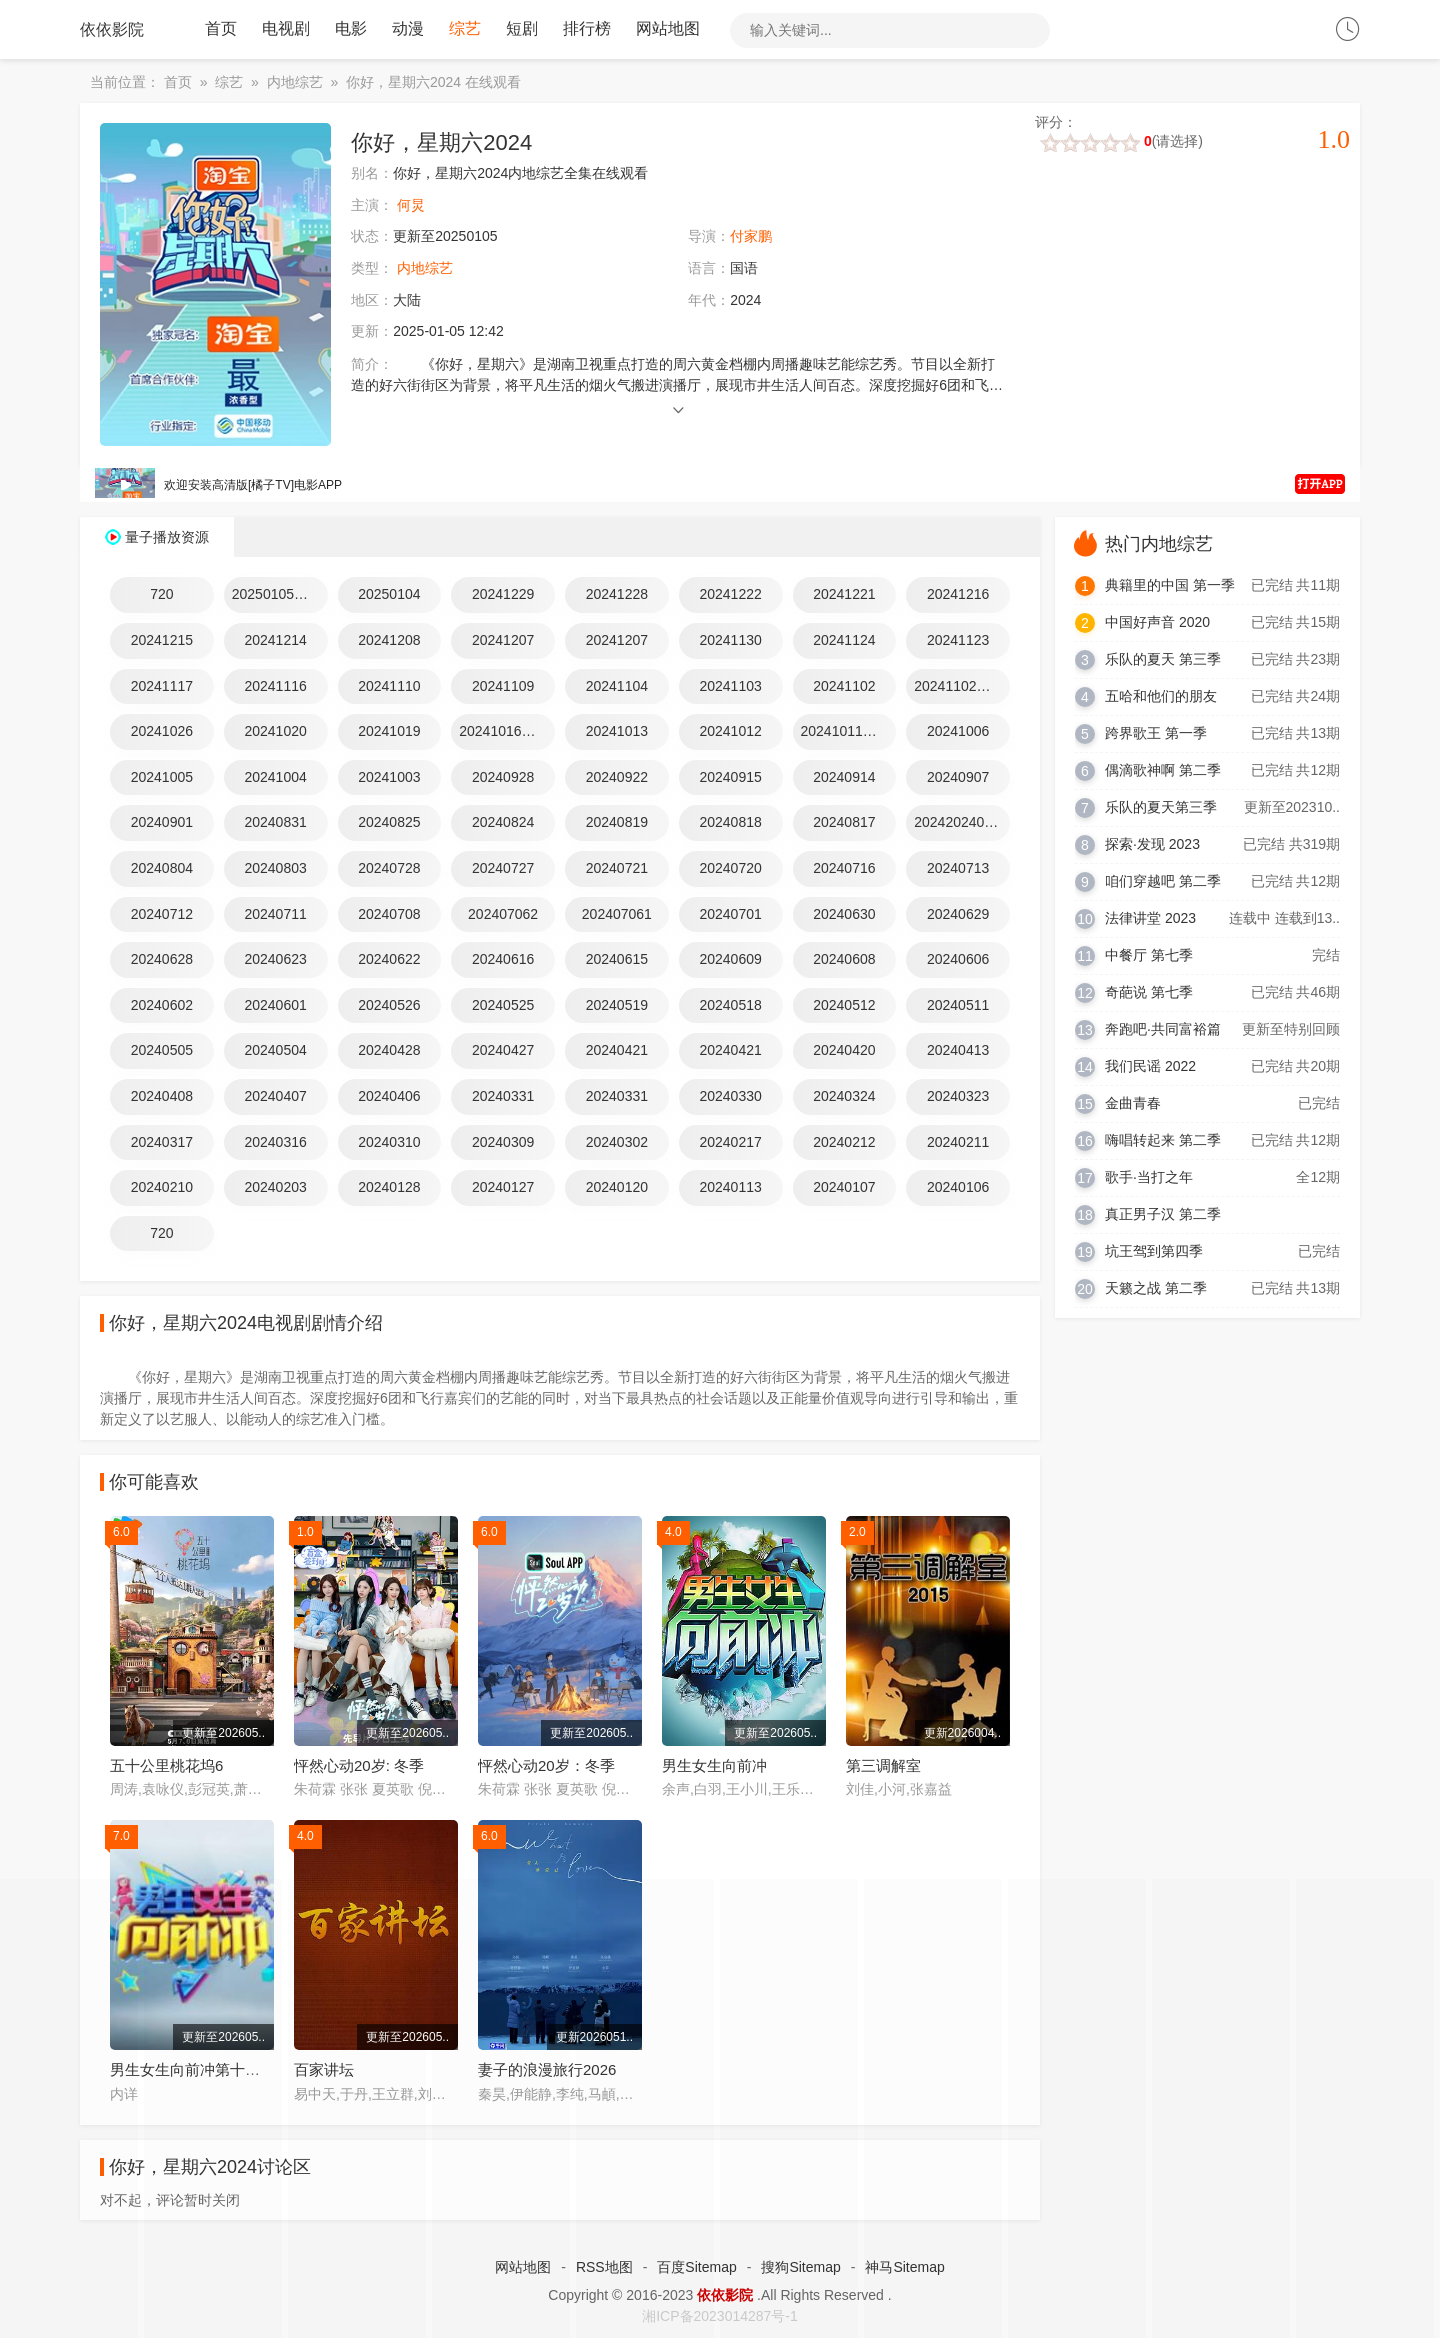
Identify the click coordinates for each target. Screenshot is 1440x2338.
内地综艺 (295, 83)
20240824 (503, 823)
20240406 (389, 1097)
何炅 (411, 206)
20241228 (617, 595)
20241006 (958, 732)
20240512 (844, 1006)
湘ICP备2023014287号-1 (720, 2317)
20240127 (503, 1188)
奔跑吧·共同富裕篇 (1163, 1030)
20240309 (503, 1142)
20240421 (617, 1051)
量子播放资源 (167, 538)
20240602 (162, 1006)
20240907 (958, 778)
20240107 (844, 1188)
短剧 (522, 29)
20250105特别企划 (280, 595)
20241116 (275, 687)
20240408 (162, 1097)
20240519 (617, 1006)
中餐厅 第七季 (1149, 956)
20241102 (844, 687)
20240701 (730, 915)
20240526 (389, 1006)
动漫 (408, 29)
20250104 (389, 595)
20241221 (844, 595)
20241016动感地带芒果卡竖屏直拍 (507, 732)
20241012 (730, 732)
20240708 (389, 915)
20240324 (844, 1097)
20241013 (617, 732)
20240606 (958, 960)
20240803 (275, 869)
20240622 (389, 960)
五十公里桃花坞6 (166, 1766)
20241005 (162, 778)
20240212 (844, 1142)
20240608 (844, 960)
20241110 (389, 687)
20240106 (958, 1188)
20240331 (503, 1097)
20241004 (275, 778)
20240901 (162, 823)
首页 (221, 29)
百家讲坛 (324, 2070)
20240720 (730, 869)
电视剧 (286, 29)
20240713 (958, 869)
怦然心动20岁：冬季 (546, 1766)
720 (161, 595)
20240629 (958, 915)
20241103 (730, 687)
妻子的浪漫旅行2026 (547, 2070)
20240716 (844, 869)
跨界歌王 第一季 (1156, 734)
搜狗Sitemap (800, 2268)
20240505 (162, 1051)
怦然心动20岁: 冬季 (359, 1766)
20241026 (162, 732)
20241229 (503, 595)
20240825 (389, 823)
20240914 (844, 778)
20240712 (162, 915)
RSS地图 (604, 2268)
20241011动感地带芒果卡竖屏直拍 (849, 732)
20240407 (275, 1097)
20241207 (503, 641)
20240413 (958, 1051)
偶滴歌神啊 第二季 (1163, 771)
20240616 (503, 960)
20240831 (275, 823)
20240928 (503, 778)
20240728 (389, 869)
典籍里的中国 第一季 (1170, 586)
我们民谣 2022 (1150, 1067)
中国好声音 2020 (1157, 623)
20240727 (503, 869)
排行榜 (587, 29)
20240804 (162, 869)
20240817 (844, 823)
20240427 (503, 1051)
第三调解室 (883, 1766)
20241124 (844, 641)
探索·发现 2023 (1152, 845)
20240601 (275, 1006)
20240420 (844, 1051)
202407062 (503, 915)
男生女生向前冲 (714, 1766)
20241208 (389, 641)
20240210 (162, 1188)
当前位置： (125, 83)
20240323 (958, 1097)
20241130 (730, 641)
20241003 (389, 778)
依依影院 (112, 29)
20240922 (617, 778)
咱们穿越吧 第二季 (1163, 882)
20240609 (730, 960)
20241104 (617, 687)
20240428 (389, 1051)
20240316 (275, 1142)
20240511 (958, 1006)
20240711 (275, 915)
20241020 (275, 732)
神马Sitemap (904, 2268)
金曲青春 (1133, 1104)
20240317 (162, 1142)
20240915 (730, 778)
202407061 (617, 915)
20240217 (730, 1142)
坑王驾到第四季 (1154, 1252)
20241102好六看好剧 (962, 687)
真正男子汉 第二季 (1163, 1215)
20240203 (275, 1188)
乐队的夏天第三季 (1161, 808)
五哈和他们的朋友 (1161, 697)
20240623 (275, 960)
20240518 (730, 1006)
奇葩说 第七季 (1149, 993)
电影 (351, 29)
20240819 (617, 823)
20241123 (958, 641)
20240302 (617, 1142)
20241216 (958, 595)
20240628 (162, 960)
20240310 (389, 1142)
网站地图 (668, 29)
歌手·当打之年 (1149, 1178)
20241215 (162, 641)
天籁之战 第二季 (1156, 1289)
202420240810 (960, 823)
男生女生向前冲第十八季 (192, 2070)
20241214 (275, 641)
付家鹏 (751, 237)
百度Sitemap (696, 2268)
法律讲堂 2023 (1150, 919)
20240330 (730, 1097)
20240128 (389, 1188)
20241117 (162, 687)
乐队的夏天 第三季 (1163, 660)
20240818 (730, 823)
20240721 (617, 869)
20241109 (503, 687)
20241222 (730, 595)
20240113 (730, 1188)
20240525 (503, 1006)
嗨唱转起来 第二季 (1163, 1141)
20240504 (275, 1051)
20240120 (617, 1188)
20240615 (617, 960)
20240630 (844, 915)
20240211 (958, 1142)
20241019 (389, 732)
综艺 (465, 29)
